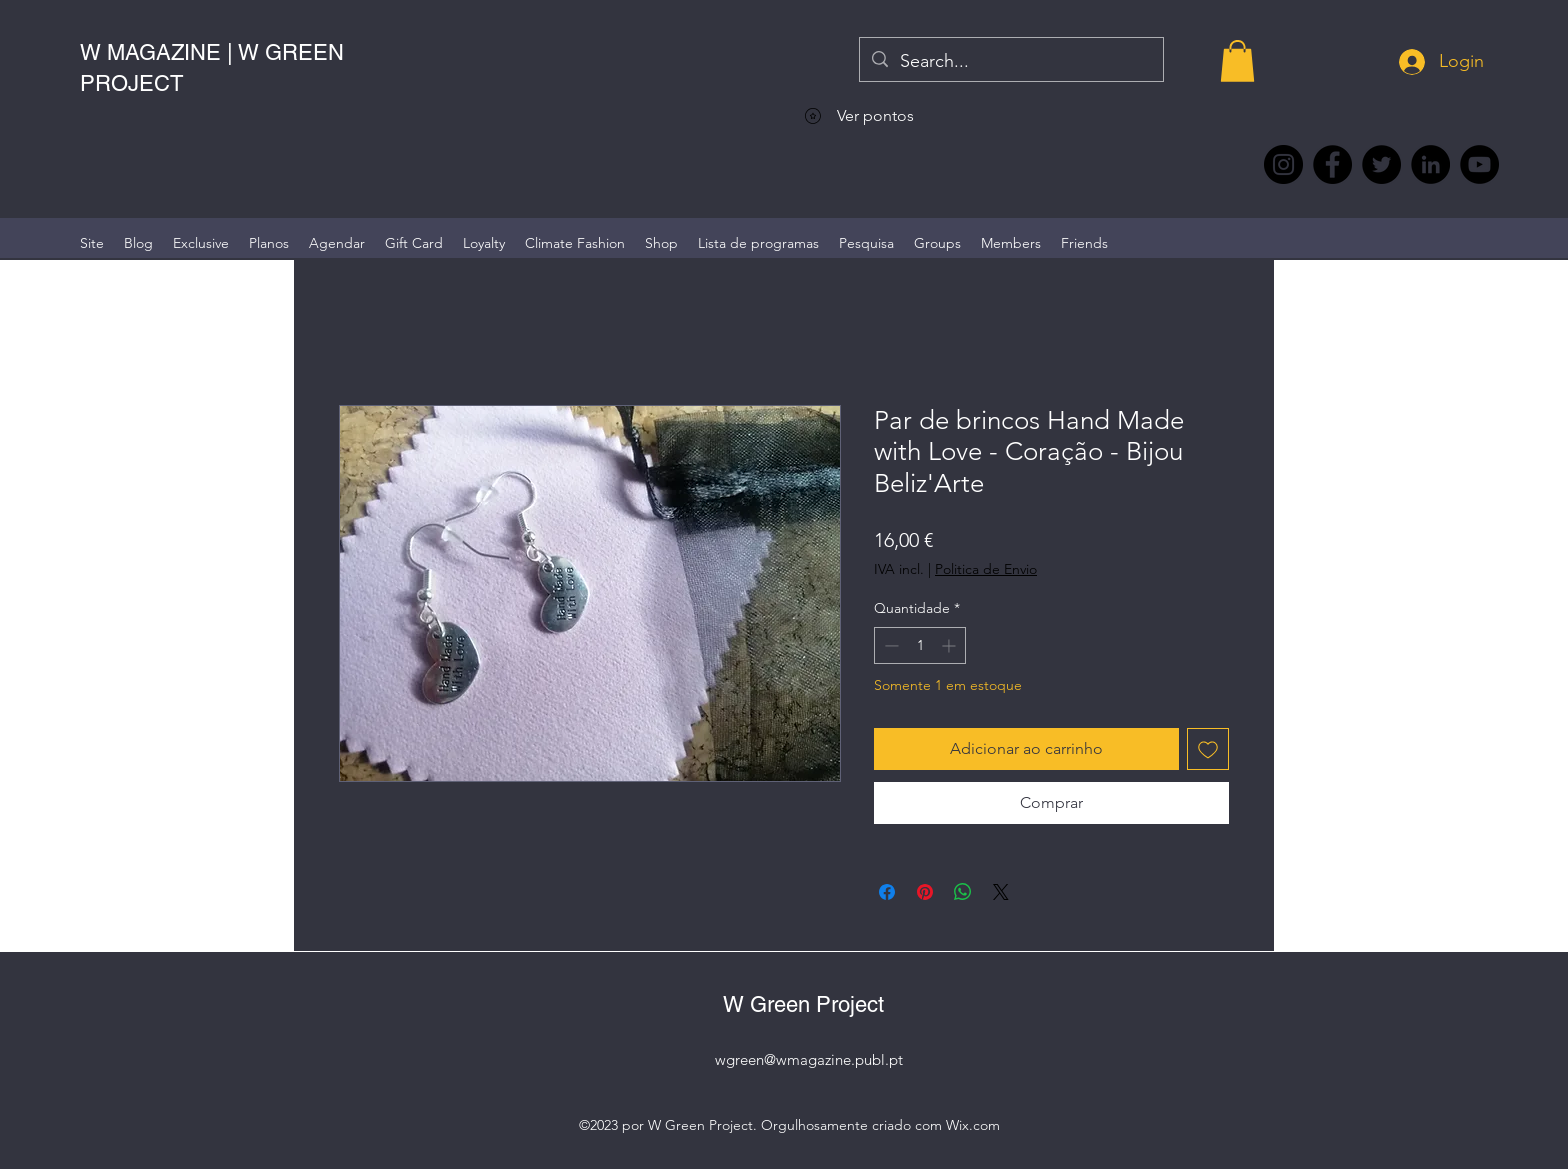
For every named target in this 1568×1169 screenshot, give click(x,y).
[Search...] (1010, 62)
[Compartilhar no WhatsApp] (963, 892)
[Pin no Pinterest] (925, 892)
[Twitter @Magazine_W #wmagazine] (1381, 164)
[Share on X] (1001, 892)
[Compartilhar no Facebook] (887, 892)
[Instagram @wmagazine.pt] (1283, 164)
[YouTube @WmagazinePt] (1479, 164)
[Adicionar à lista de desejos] (1208, 749)
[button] (1237, 61)
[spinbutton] (920, 645)
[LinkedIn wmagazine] (1430, 164)
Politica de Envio (986, 569)
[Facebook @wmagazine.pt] (1332, 164)
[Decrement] (889, 645)
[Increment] (950, 645)
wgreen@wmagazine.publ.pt (809, 1059)
